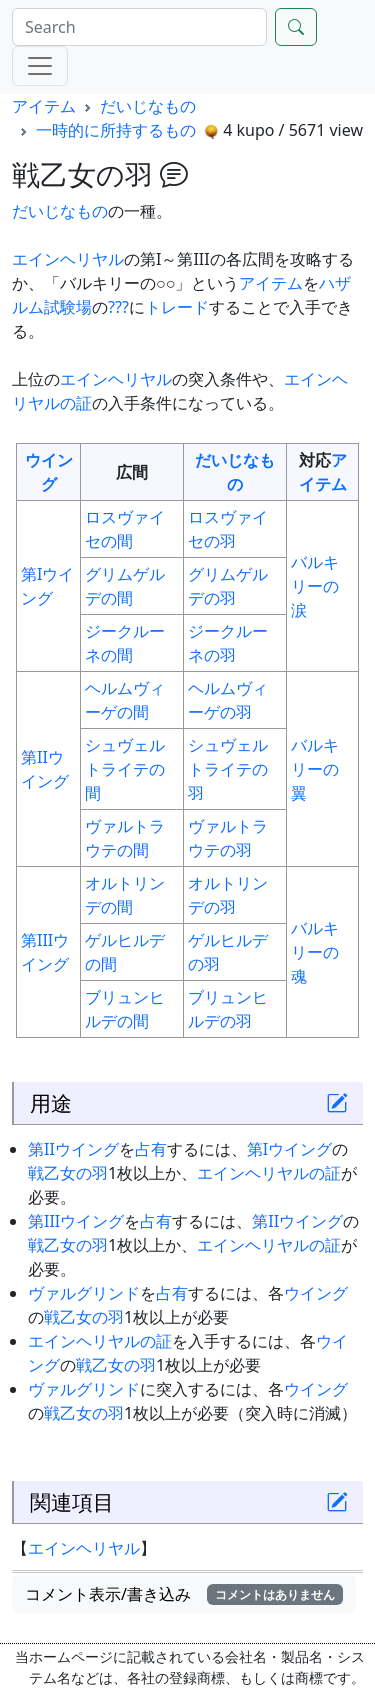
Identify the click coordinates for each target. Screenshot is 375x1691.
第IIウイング (73, 1149)
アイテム (44, 106)
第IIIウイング (76, 1221)
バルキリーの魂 (315, 952)
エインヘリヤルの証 (269, 1173)
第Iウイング (289, 1149)
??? (118, 307)
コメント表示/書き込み (184, 1594)
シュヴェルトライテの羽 (228, 769)
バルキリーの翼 (315, 769)
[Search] (139, 27)
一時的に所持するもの (116, 130)
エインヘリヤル (68, 259)
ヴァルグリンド (84, 1293)
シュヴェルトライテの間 (125, 769)
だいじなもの (148, 106)
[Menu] (40, 66)
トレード (177, 307)
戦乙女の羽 (68, 1173)
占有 (151, 1149)
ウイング (316, 1293)
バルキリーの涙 (315, 586)
